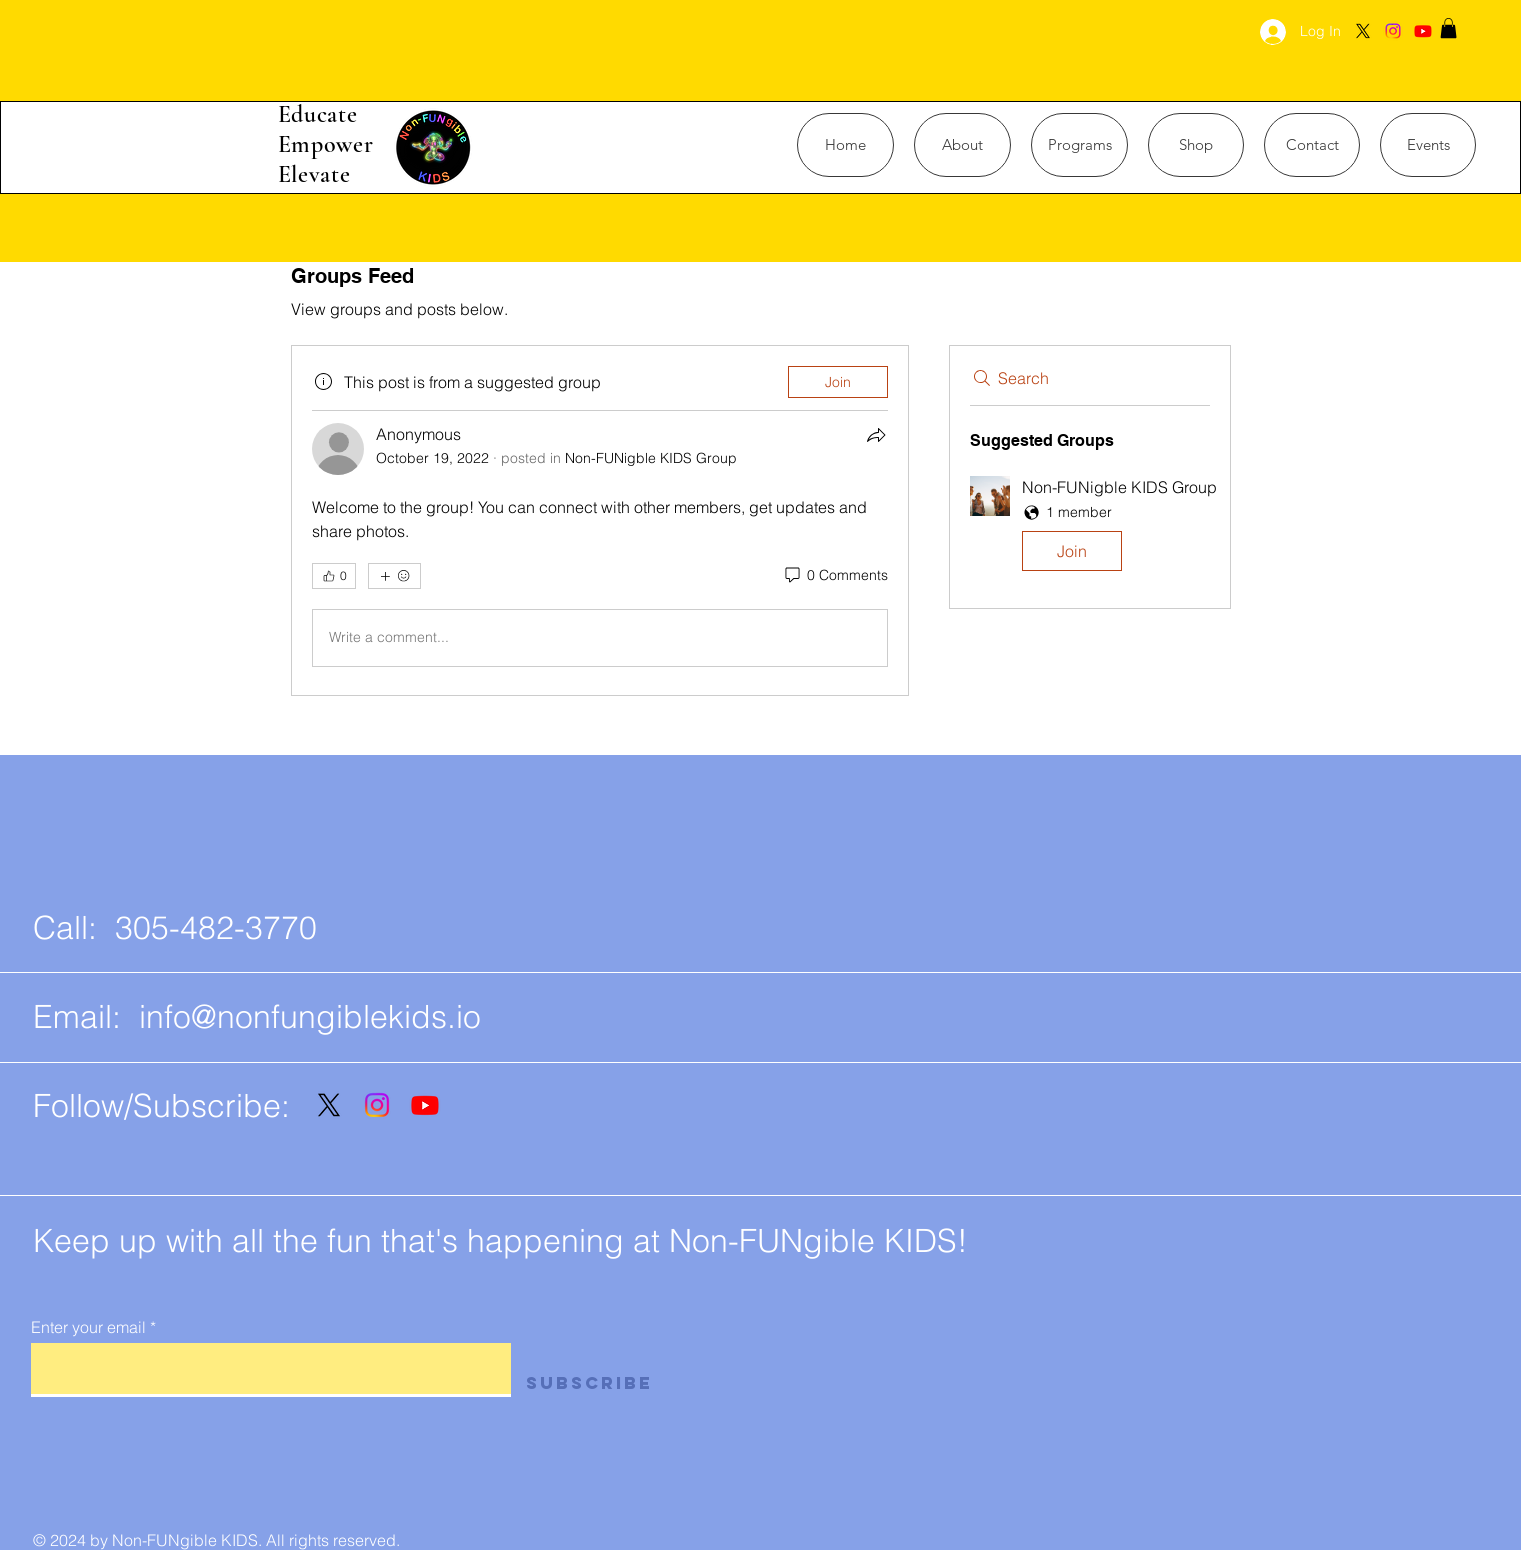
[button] (1448, 28)
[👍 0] (334, 576)
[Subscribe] (603, 1383)
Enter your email (88, 1327)
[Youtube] (1423, 31)
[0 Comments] (835, 576)
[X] (1363, 31)
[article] (600, 520)
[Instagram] (1393, 31)
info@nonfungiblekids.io (310, 1016)
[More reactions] (394, 576)
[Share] (876, 435)
